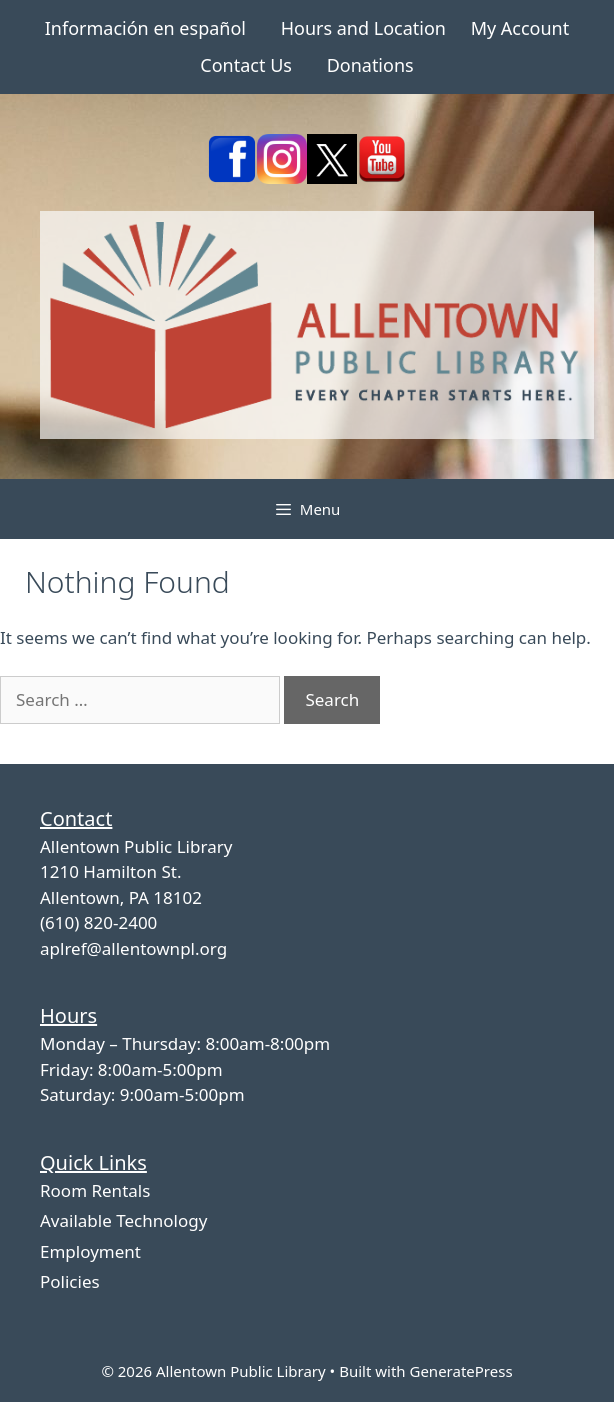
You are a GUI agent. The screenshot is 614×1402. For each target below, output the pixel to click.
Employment (90, 1251)
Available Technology (123, 1220)
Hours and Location (363, 28)
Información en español (145, 28)
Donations (370, 65)
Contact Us (246, 65)
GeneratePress (460, 1371)
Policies (70, 1281)
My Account (520, 28)
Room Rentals (95, 1190)
